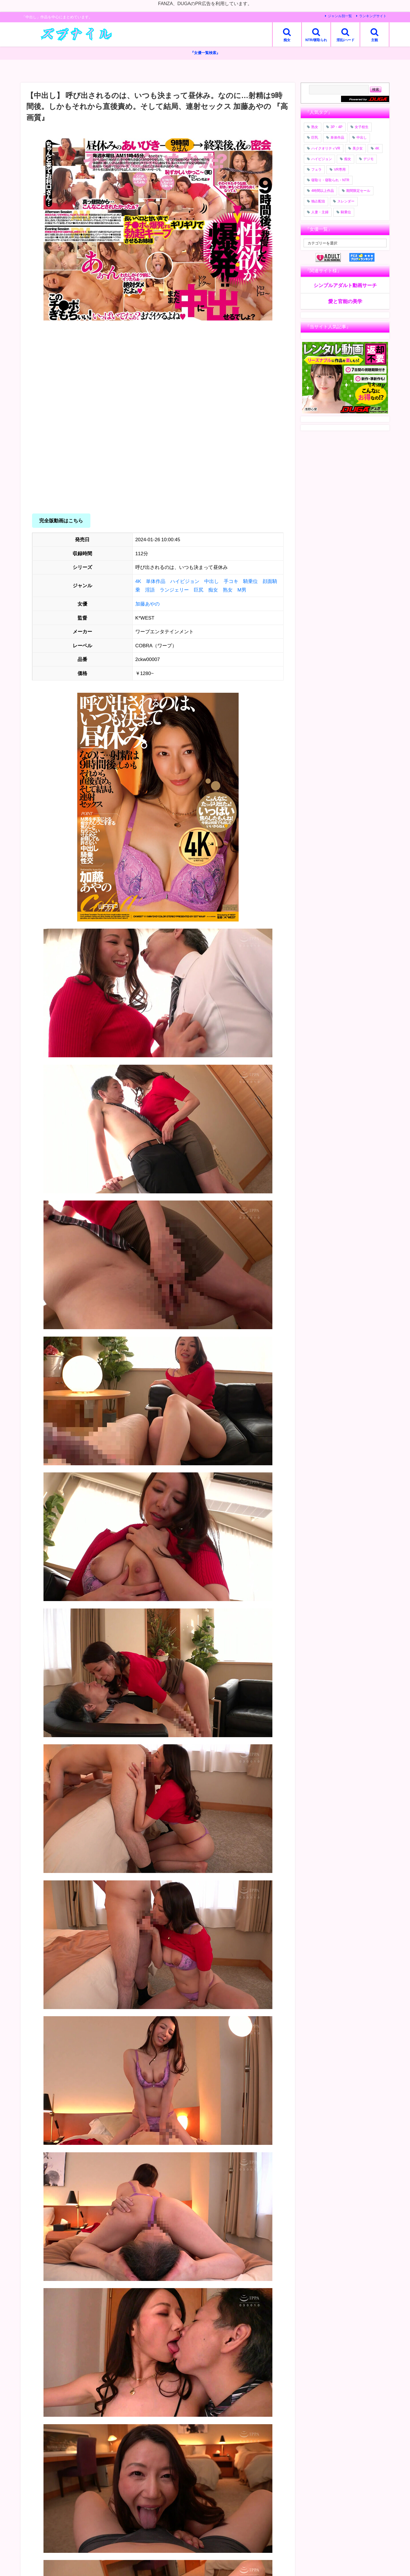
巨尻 (198, 590)
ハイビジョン (184, 581)
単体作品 (155, 581)
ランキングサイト (373, 16)
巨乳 (314, 138)
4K (138, 581)
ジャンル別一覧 (340, 16)
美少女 (357, 148)
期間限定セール (358, 191)
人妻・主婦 (319, 212)
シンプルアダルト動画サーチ (345, 285)
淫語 (150, 590)
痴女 (213, 590)
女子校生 (362, 127)
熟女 (228, 590)
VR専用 (340, 169)
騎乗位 (250, 581)
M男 (241, 590)
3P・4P (336, 127)
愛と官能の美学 (345, 301)
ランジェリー (174, 590)
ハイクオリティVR (325, 148)
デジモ (368, 159)
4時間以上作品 (322, 191)
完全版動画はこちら (61, 520)
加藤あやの (147, 603)
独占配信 (318, 201)
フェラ (316, 169)
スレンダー (345, 201)
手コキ (231, 581)
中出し (211, 581)
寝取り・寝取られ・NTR (330, 180)
